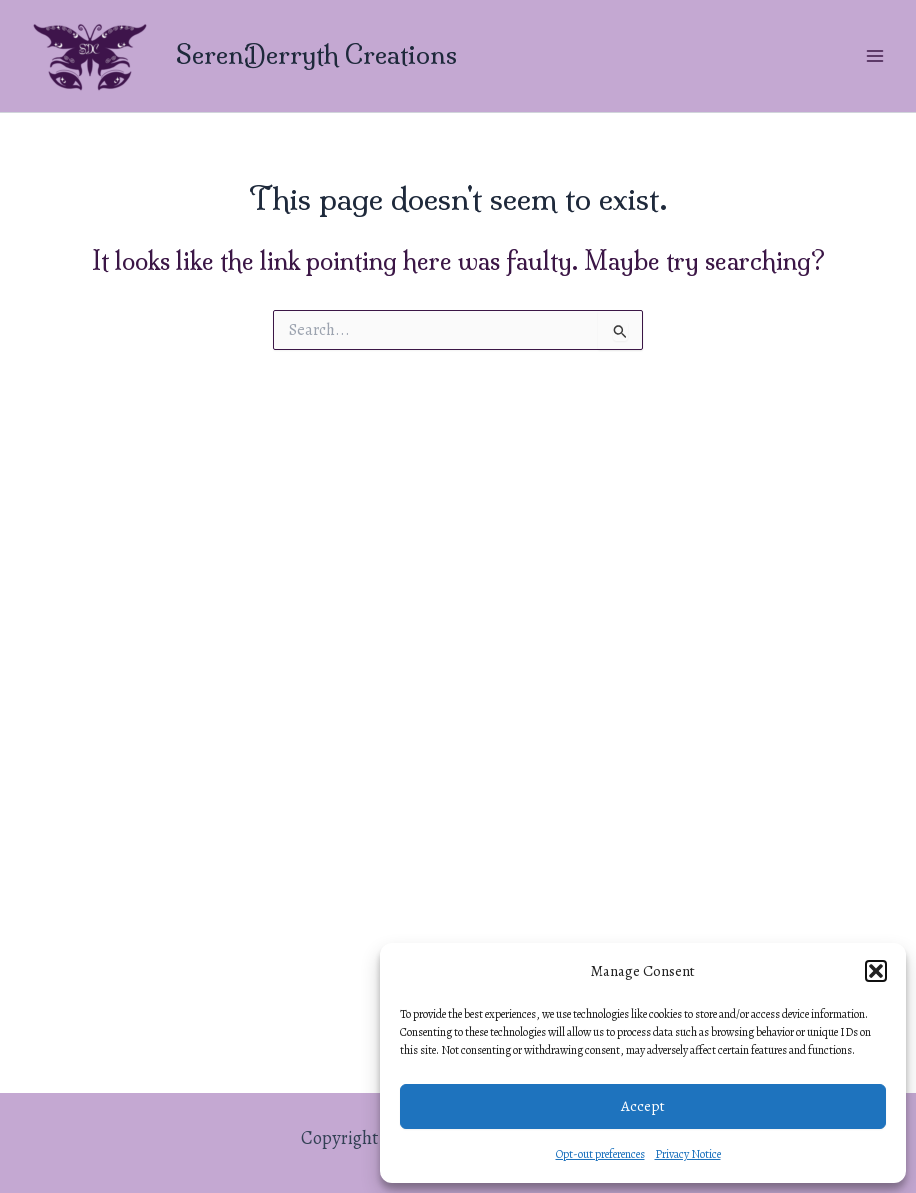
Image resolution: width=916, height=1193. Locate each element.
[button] (876, 971)
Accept (643, 1106)
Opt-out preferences (600, 1154)
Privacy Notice (688, 1154)
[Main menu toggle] (874, 55)
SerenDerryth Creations (316, 55)
